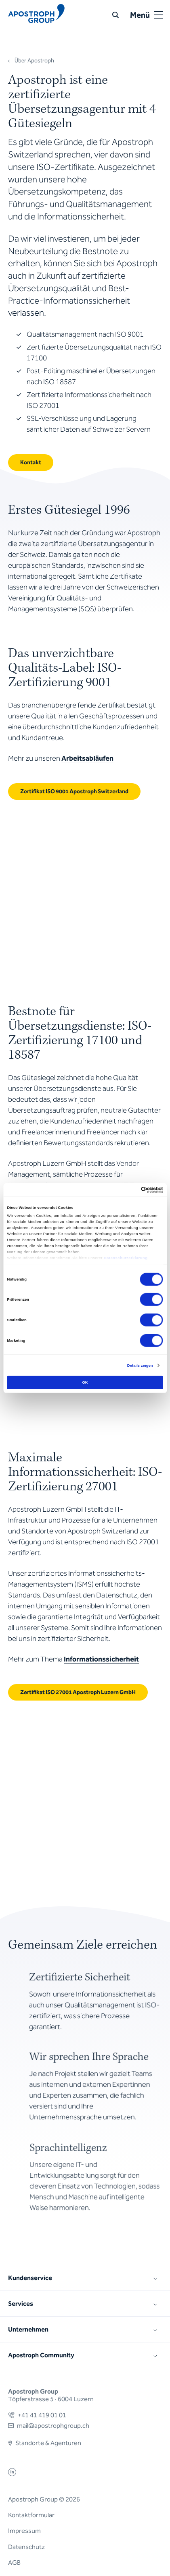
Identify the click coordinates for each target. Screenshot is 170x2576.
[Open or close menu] (158, 15)
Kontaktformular (31, 2515)
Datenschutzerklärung (125, 1258)
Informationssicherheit (101, 1659)
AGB (14, 2562)
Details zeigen (140, 1366)
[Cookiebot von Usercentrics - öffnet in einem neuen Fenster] (127, 1190)
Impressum (24, 2531)
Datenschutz (26, 2547)
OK (85, 1382)
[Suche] (115, 15)
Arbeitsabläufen (87, 758)
